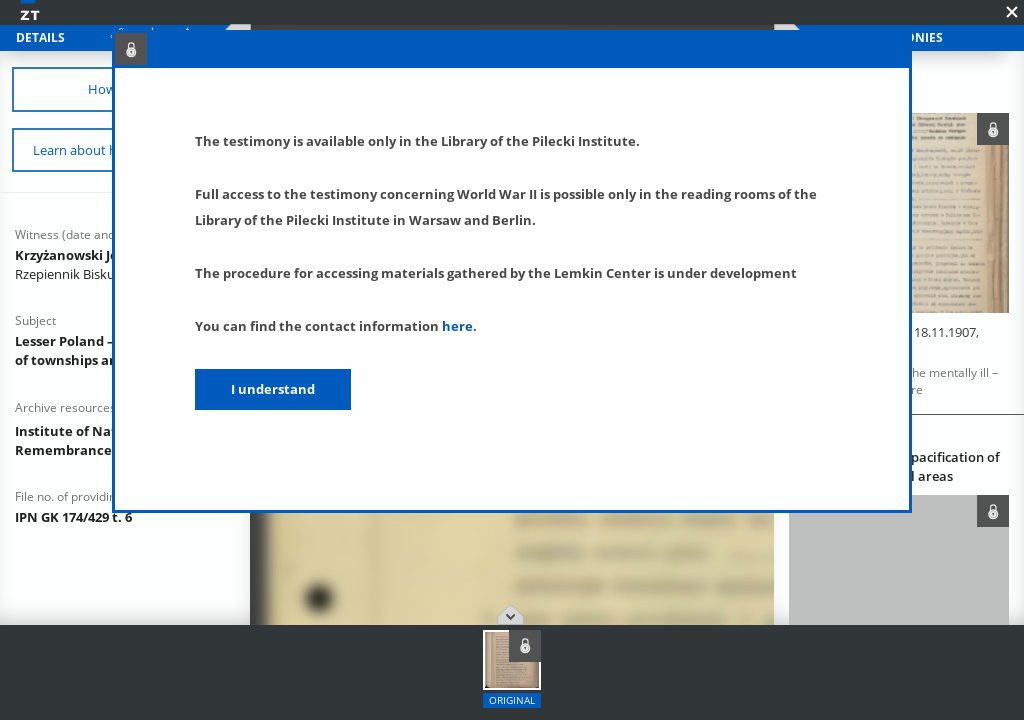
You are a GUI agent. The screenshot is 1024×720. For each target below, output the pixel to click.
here (457, 326)
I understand (273, 389)
